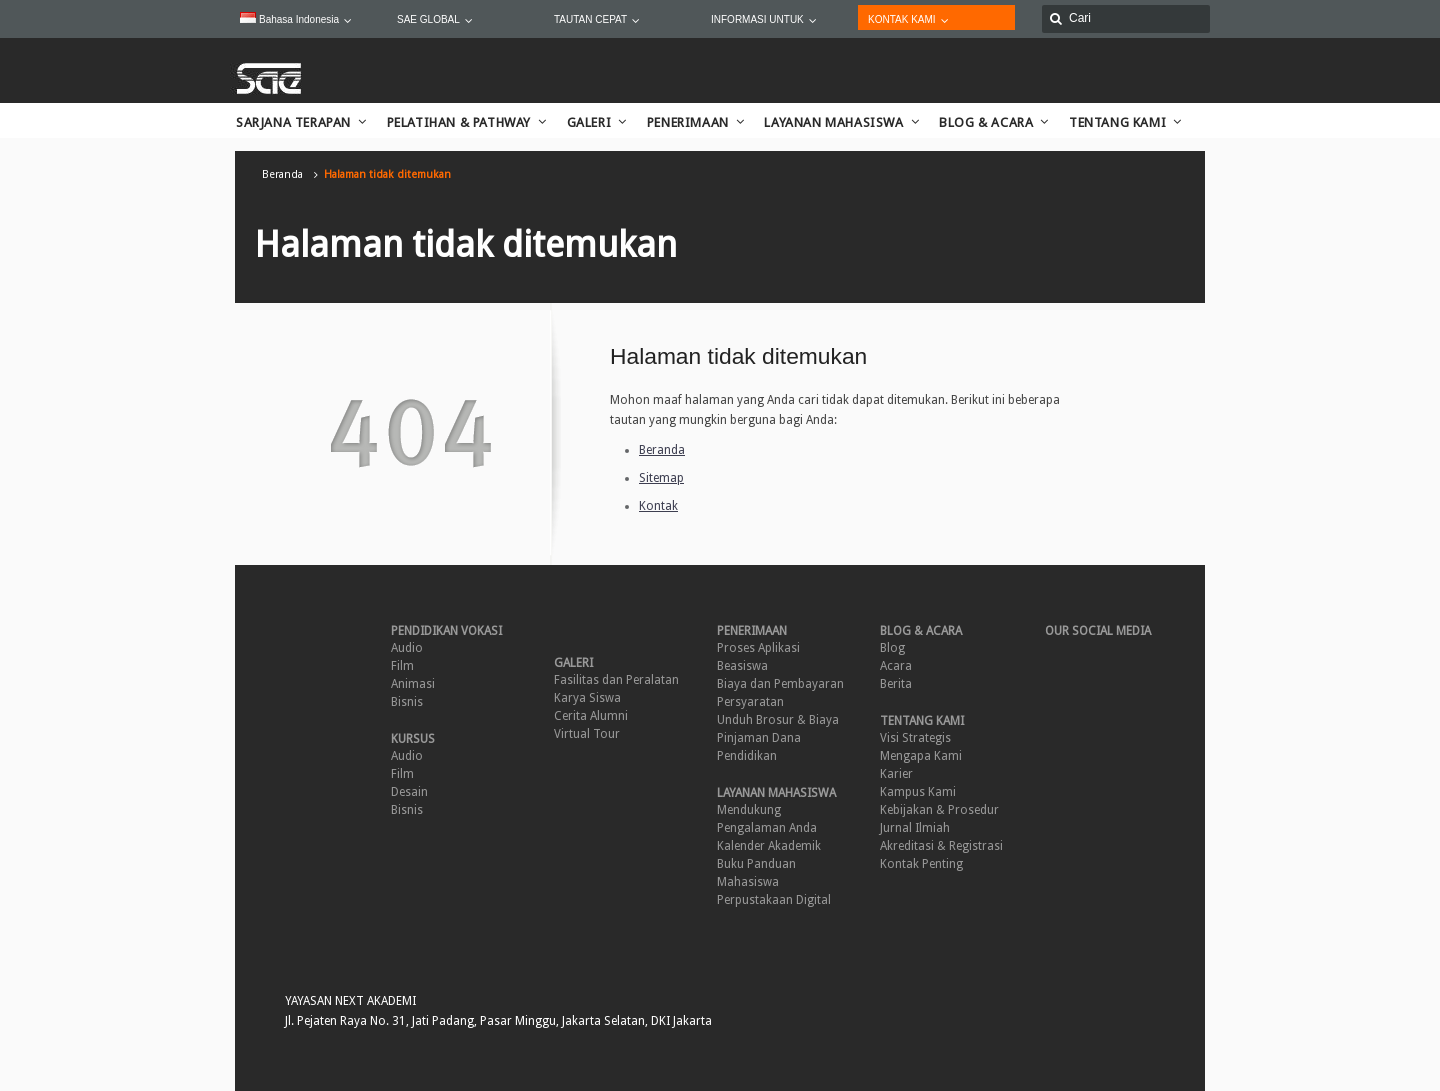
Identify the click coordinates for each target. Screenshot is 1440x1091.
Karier (896, 774)
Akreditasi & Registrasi (941, 846)
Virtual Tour (587, 734)
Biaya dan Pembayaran (780, 684)
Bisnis (407, 702)
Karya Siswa (587, 698)
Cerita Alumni (591, 716)
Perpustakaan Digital (774, 900)
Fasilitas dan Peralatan (616, 680)
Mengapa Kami (921, 756)
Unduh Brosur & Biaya (778, 720)
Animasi (413, 684)
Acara (896, 666)
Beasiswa (742, 666)
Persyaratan (750, 702)
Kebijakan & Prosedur (939, 810)
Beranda (282, 174)
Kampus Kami (918, 792)
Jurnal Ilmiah (915, 828)
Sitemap (661, 478)
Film (402, 666)
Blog (892, 648)
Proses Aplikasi (758, 648)
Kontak (658, 506)
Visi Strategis (915, 738)
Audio (407, 648)
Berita (896, 684)
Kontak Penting (921, 864)
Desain (409, 792)
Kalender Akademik (769, 846)
